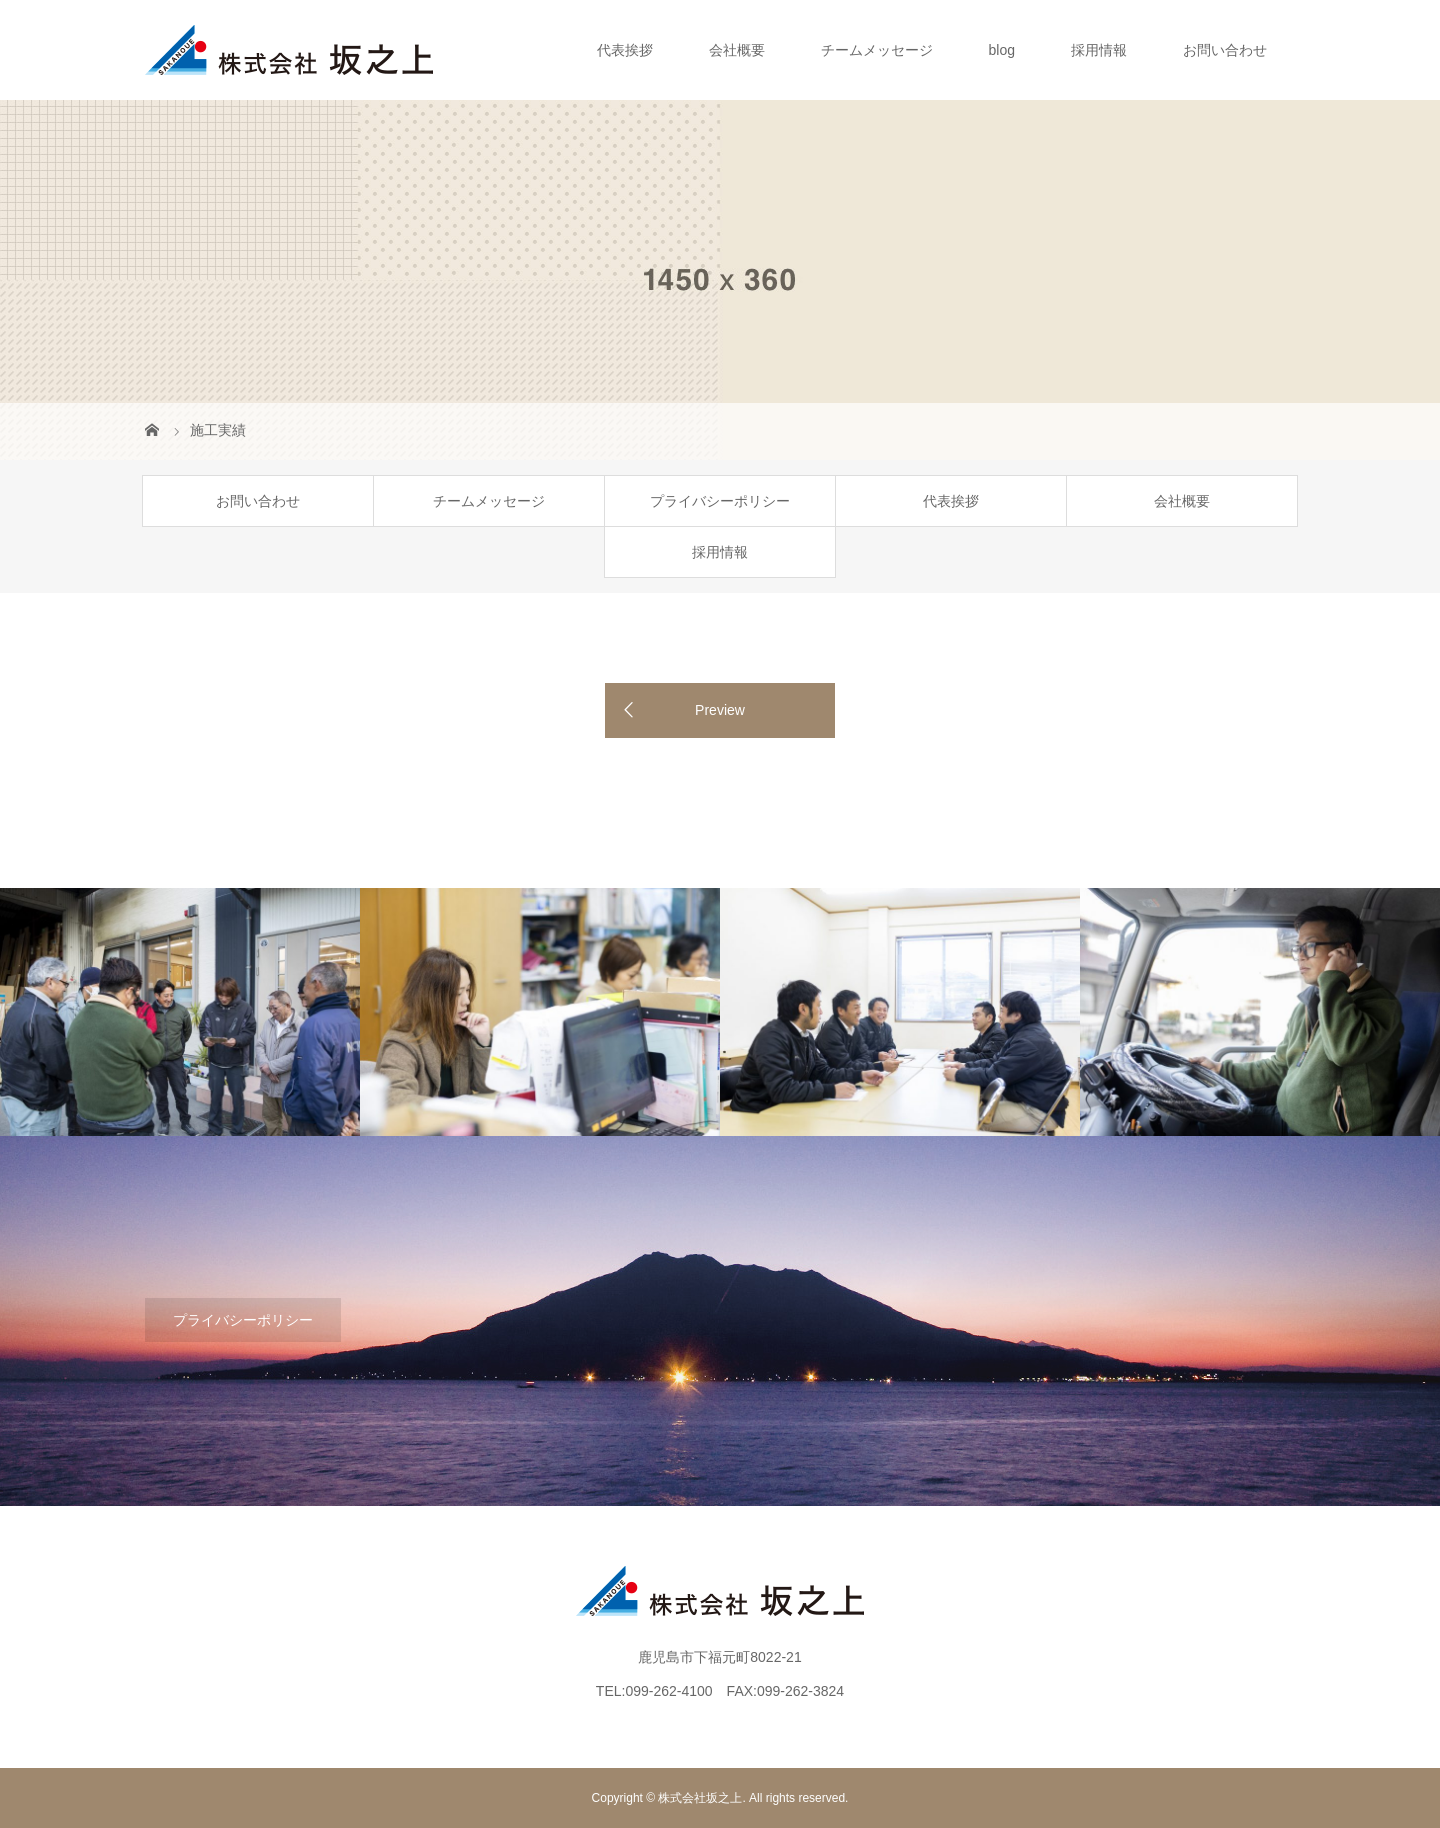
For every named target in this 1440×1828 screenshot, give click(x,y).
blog (1002, 50)
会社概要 (737, 50)
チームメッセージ (877, 50)
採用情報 (1099, 50)
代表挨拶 (625, 50)
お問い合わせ (1225, 50)
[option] (180, 1012)
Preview (720, 710)
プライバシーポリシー (720, 501)
